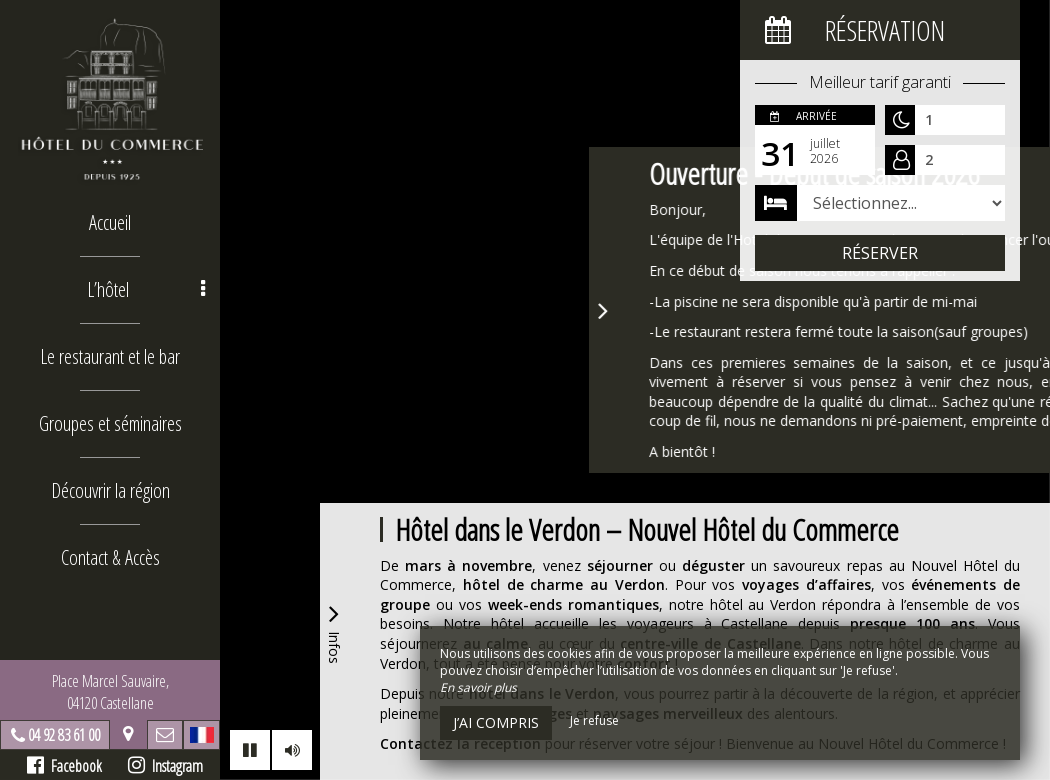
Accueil (110, 222)
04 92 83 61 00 (64, 735)
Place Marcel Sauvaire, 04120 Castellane (110, 692)
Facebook (64, 766)
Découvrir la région (110, 490)
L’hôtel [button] (146, 289)
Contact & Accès (110, 557)
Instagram (165, 766)
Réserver (880, 253)
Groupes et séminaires (110, 423)
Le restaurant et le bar (110, 356)
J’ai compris (496, 722)
